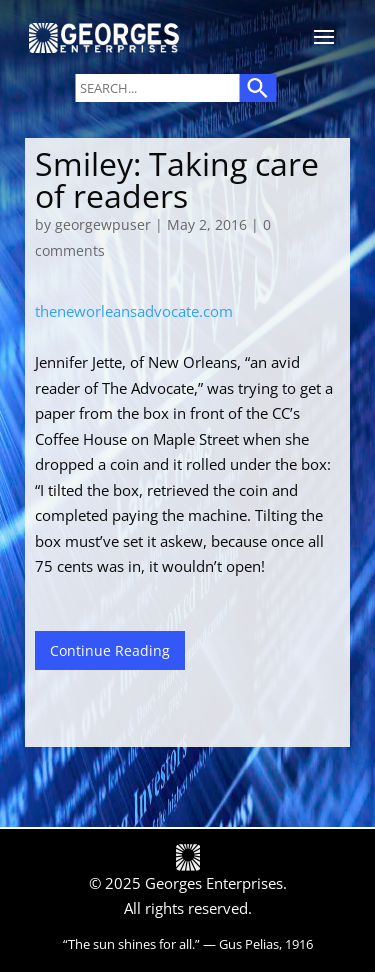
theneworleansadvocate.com (134, 311)
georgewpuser (103, 224)
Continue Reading (110, 650)
